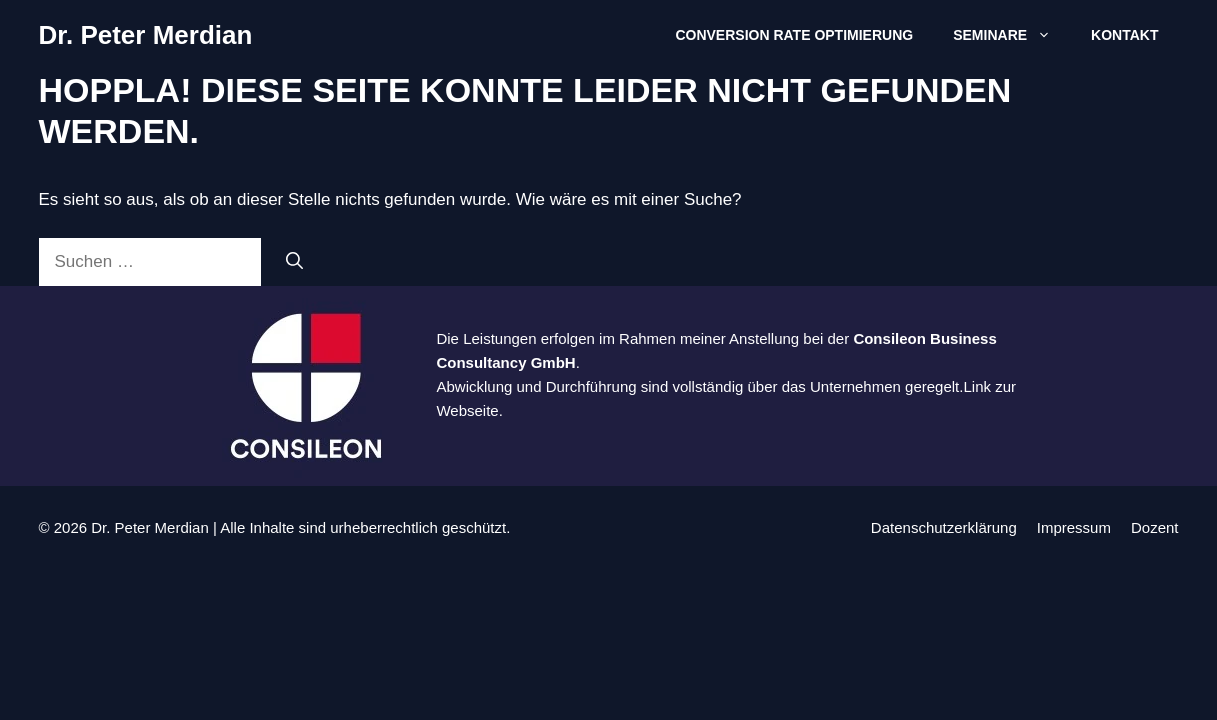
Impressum (1074, 527)
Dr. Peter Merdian (146, 35)
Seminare (1012, 35)
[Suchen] (294, 262)
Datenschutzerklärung (944, 527)
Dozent (1155, 527)
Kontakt (1124, 35)
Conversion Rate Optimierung (794, 35)
